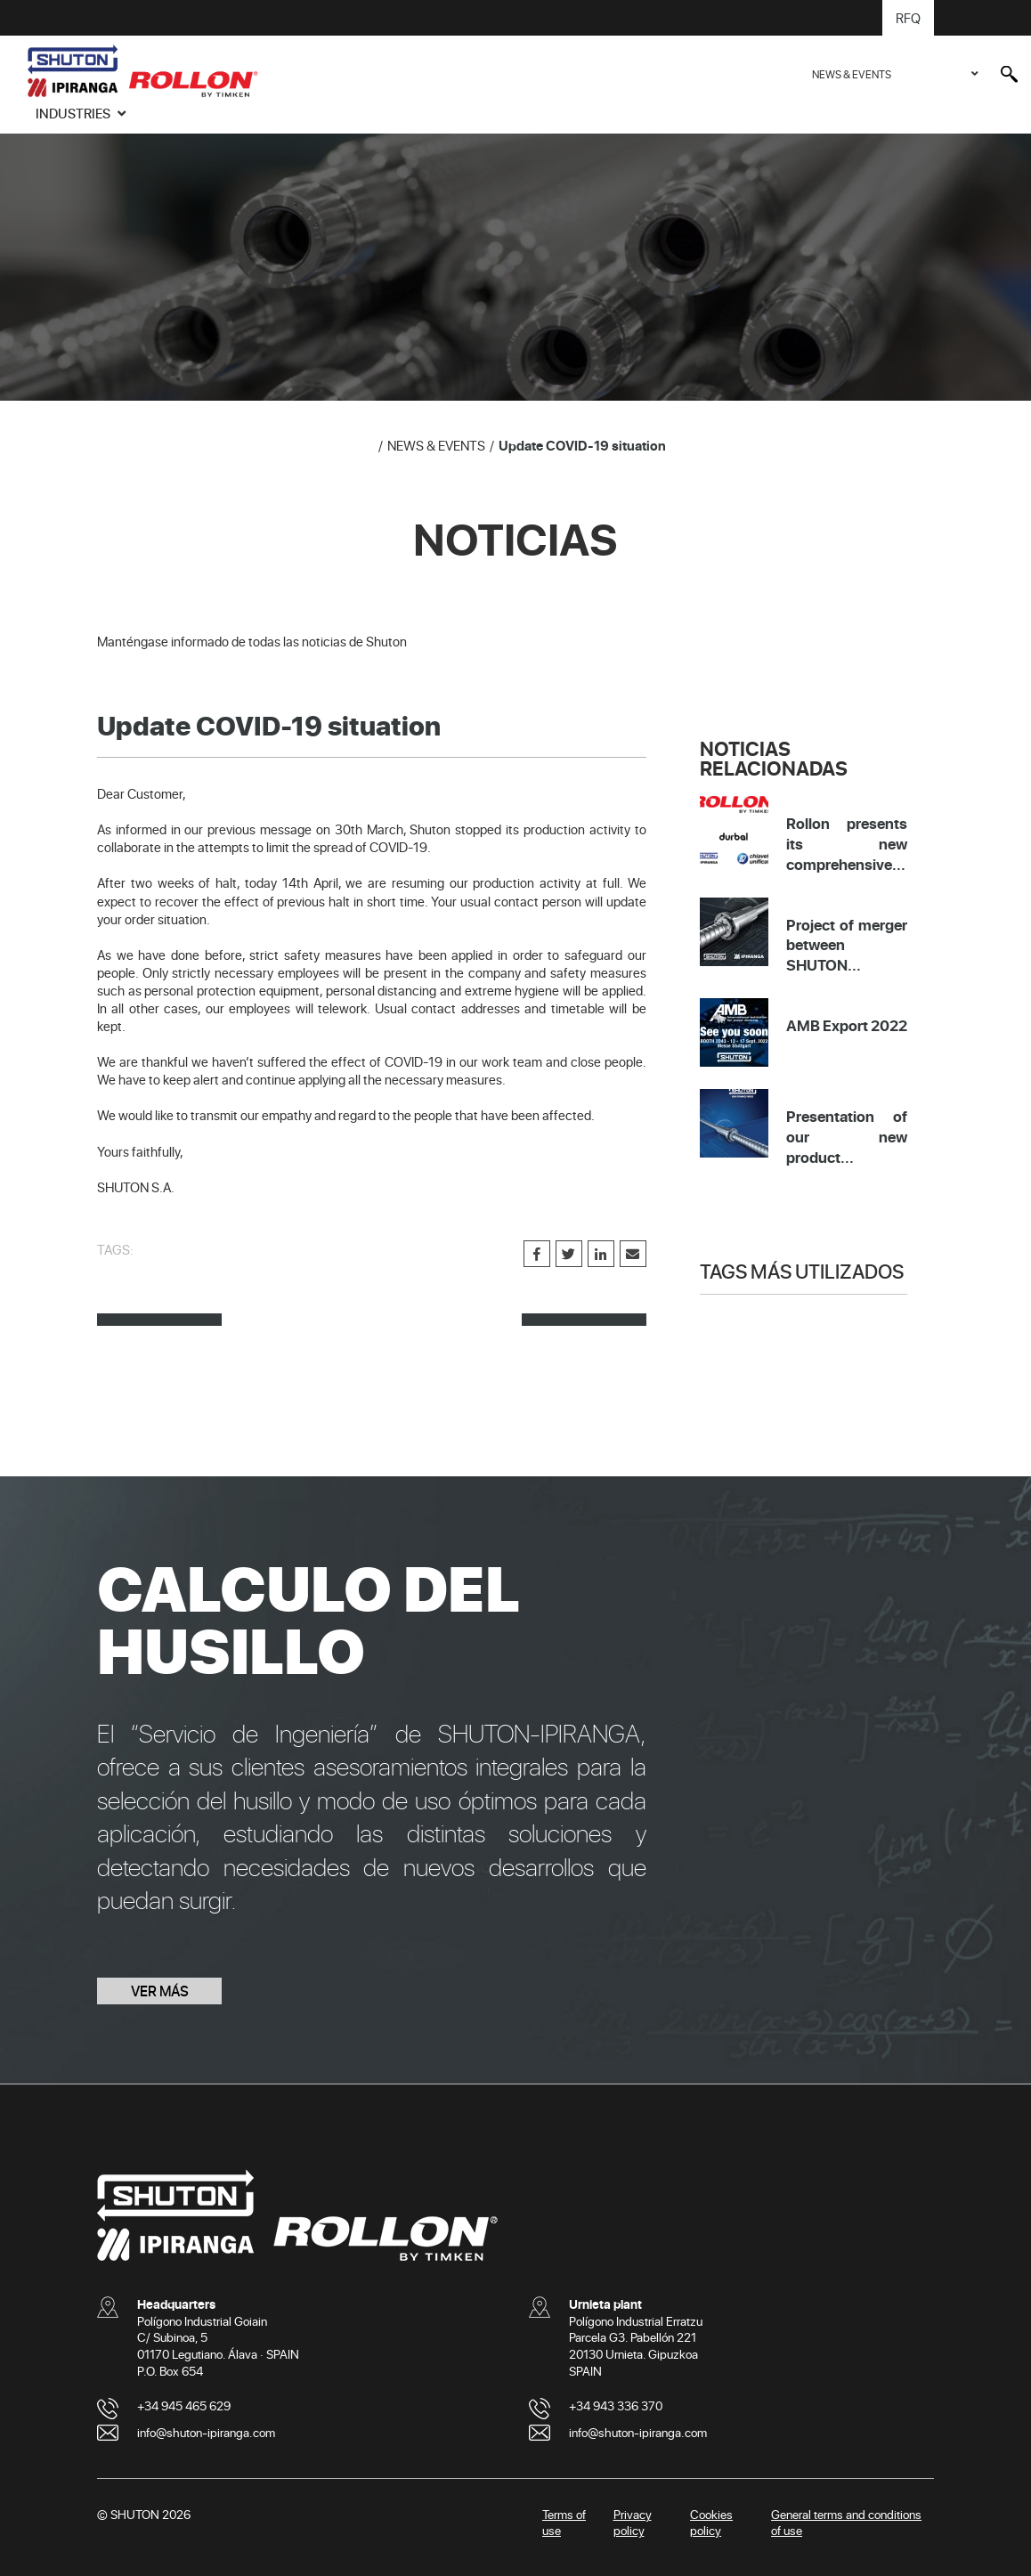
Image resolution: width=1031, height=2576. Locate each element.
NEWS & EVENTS (851, 74)
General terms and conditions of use (846, 2522)
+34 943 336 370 (615, 2405)
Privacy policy (632, 2522)
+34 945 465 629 (184, 2405)
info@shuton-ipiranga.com (206, 2432)
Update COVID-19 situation (582, 445)
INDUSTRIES (74, 113)
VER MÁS (160, 1990)
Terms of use (564, 2522)
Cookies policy (711, 2522)
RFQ (908, 18)
